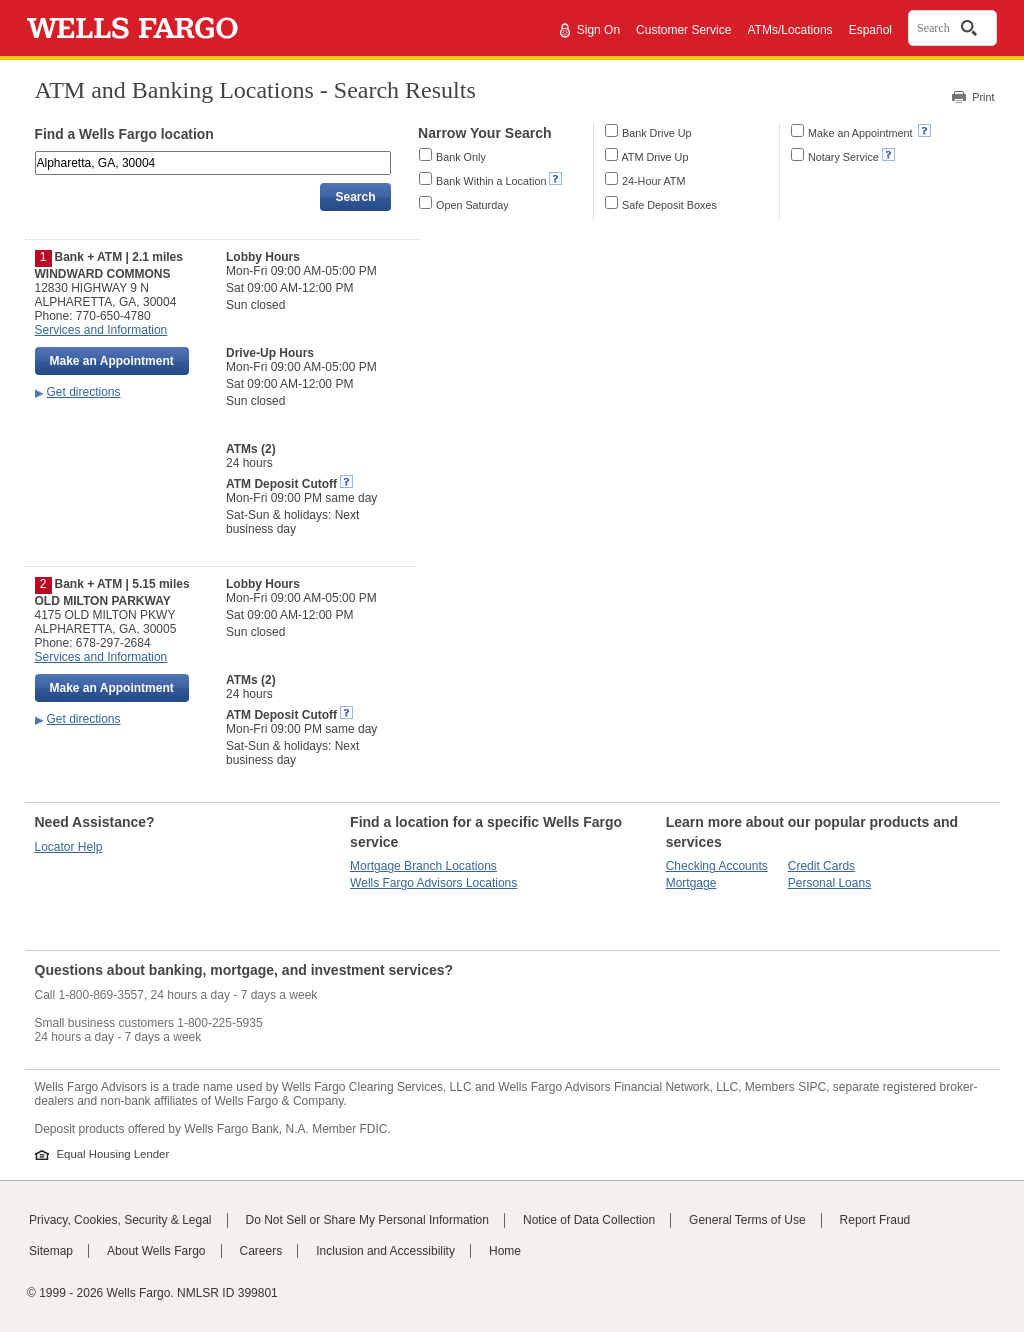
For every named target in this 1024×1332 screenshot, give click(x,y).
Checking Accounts (717, 866)
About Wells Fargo (156, 1251)
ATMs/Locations (789, 30)
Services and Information (101, 330)
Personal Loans (829, 883)
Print (983, 97)
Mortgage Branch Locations (423, 866)
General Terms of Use (747, 1220)
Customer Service (683, 30)
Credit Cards (821, 866)
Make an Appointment (861, 133)
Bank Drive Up (657, 133)
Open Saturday (472, 205)
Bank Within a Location (491, 181)
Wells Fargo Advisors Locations (433, 883)
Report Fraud (875, 1220)
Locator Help (69, 847)
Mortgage (691, 883)
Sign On (598, 30)
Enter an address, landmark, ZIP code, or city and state (37, 154)
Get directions (84, 392)
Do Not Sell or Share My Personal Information (367, 1220)
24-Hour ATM (653, 181)
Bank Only (461, 157)
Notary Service (843, 157)
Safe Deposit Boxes (669, 205)
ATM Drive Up (654, 157)
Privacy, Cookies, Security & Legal (120, 1220)
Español (870, 30)
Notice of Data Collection (589, 1220)
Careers (261, 1251)
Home (505, 1251)
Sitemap (51, 1251)
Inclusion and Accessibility (385, 1251)
